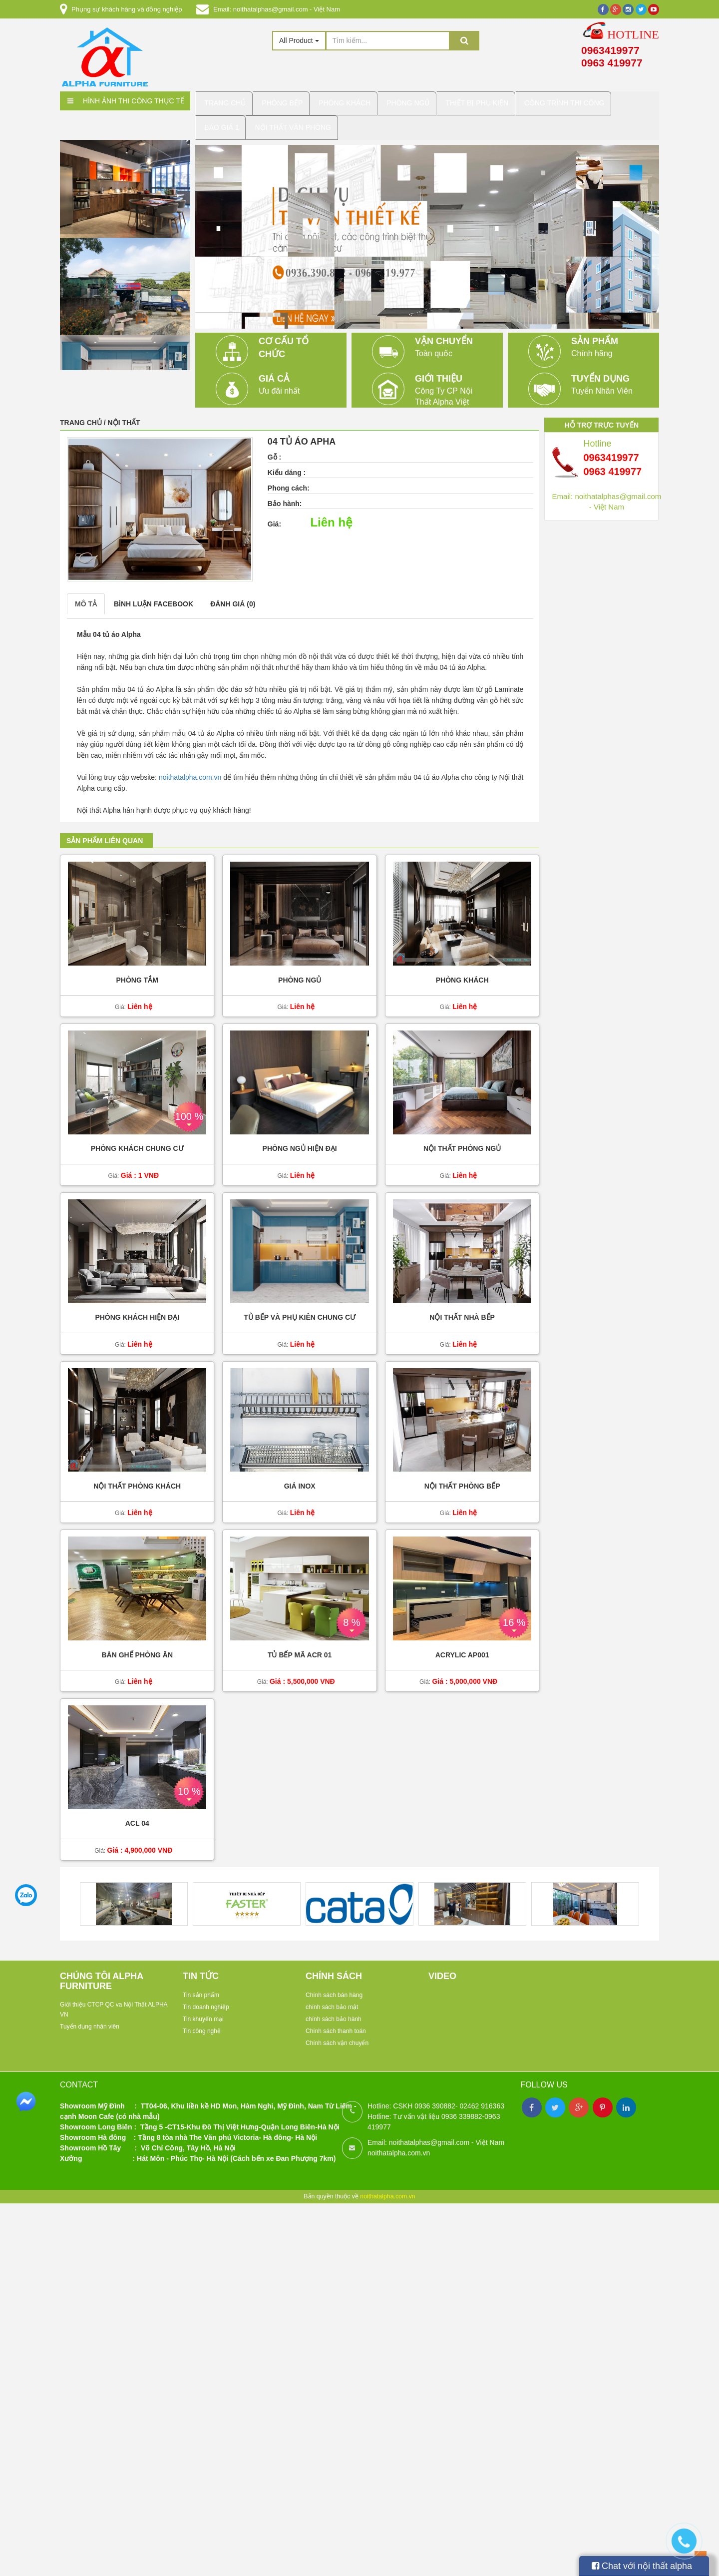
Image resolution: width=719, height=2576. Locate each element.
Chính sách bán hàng (334, 1984)
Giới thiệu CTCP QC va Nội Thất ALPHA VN (113, 1999)
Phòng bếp (283, 100)
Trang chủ (227, 100)
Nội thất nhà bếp (462, 1307)
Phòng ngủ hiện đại (300, 1138)
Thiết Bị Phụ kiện (475, 100)
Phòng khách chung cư (137, 1138)
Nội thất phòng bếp (462, 1476)
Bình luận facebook (153, 593)
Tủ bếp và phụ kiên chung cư (300, 1307)
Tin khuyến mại (203, 2008)
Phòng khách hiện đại (137, 1307)
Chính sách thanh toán (336, 2020)
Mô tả (86, 593)
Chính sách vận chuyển (337, 2032)
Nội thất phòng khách (137, 1476)
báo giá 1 (634, 100)
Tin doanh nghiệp (206, 1996)
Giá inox (300, 1476)
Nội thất (124, 412)
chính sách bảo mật (332, 1996)
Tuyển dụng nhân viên (89, 2016)
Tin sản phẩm (201, 1984)
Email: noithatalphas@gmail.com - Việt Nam (276, 9)
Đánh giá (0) (232, 593)
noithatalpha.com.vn (190, 767)
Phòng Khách (345, 100)
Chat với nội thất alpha (642, 2566)
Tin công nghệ (202, 2020)
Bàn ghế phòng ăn (137, 1644)
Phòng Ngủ (407, 100)
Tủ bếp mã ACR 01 (300, 1644)
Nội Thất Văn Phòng (245, 119)
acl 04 (137, 1813)
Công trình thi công (562, 100)
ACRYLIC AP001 (462, 1644)
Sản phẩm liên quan (104, 830)
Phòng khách (462, 970)
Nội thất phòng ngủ (462, 1138)
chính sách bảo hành (333, 2008)
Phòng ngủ (299, 970)
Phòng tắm (137, 970)
